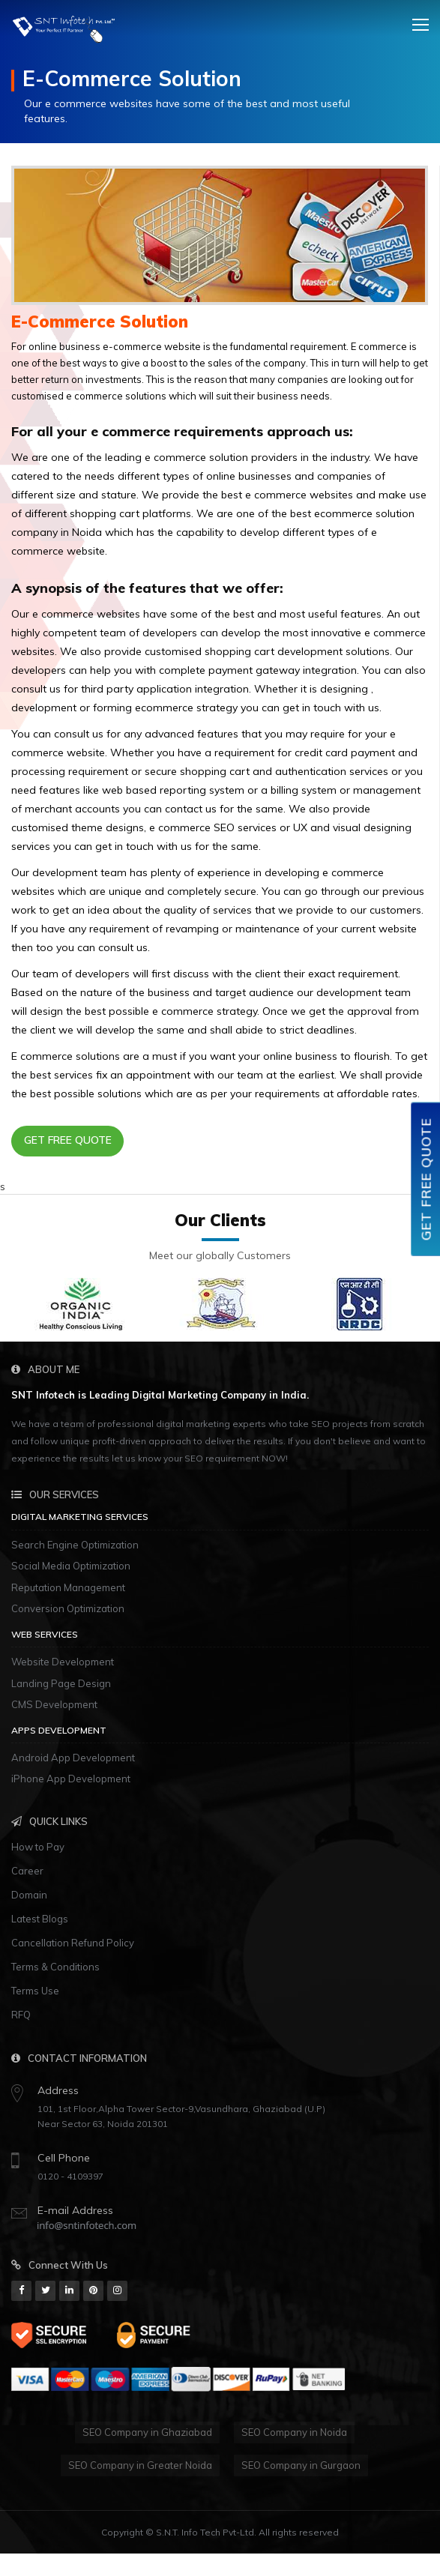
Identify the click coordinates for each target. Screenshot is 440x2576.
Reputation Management (68, 1587)
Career (27, 1871)
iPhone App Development (70, 1779)
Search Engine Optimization (75, 1545)
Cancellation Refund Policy (72, 1943)
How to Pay (37, 1847)
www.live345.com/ (372, 2561)
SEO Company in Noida (294, 2432)
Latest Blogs (39, 1919)
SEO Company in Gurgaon (301, 2465)
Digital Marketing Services (79, 1516)
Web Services (44, 1634)
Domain (29, 1895)
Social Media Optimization (70, 1566)
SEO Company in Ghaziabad (147, 2432)
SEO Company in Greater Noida (140, 2465)
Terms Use (35, 1991)
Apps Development (58, 1730)
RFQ (21, 2015)
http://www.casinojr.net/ (176, 2561)
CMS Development (54, 1704)
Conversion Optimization (67, 1608)
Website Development (62, 1662)
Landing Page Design (61, 1683)
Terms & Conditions (55, 1967)
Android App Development (73, 1758)
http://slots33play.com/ (55, 2561)
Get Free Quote (68, 1140)
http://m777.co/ (283, 2561)
